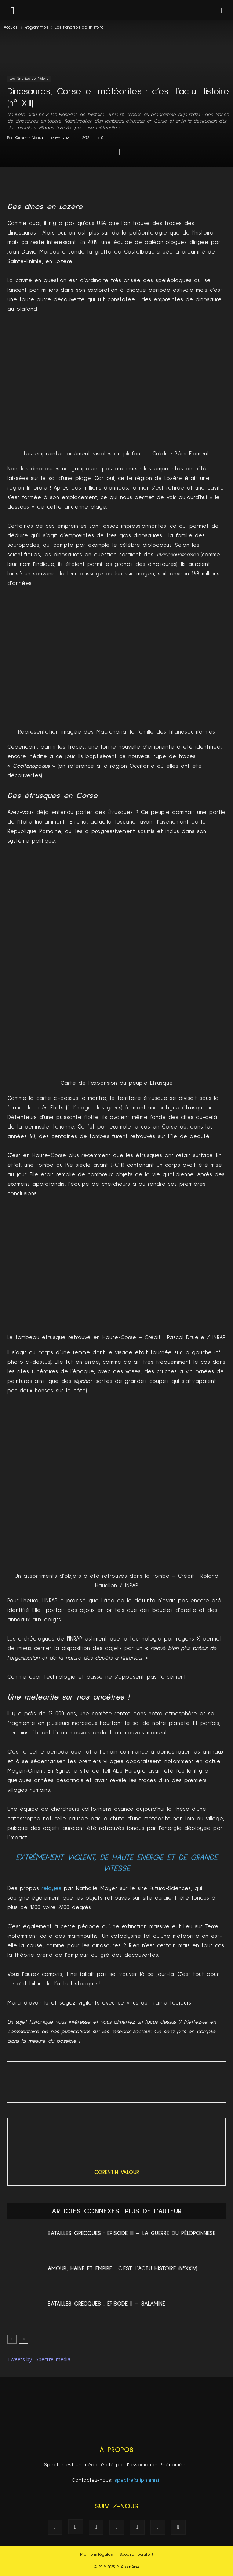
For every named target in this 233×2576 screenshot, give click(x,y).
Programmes (36, 27)
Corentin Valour (29, 138)
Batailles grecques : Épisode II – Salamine (106, 2304)
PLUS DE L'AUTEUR (153, 2211)
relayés (51, 1888)
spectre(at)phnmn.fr (137, 2480)
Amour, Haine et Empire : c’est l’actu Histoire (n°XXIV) (122, 2268)
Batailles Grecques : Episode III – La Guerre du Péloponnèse (131, 2233)
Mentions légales (96, 2555)
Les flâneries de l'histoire (79, 27)
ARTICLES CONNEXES (85, 2211)
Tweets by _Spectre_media (38, 2359)
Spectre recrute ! (136, 2555)
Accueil (11, 27)
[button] (222, 10)
